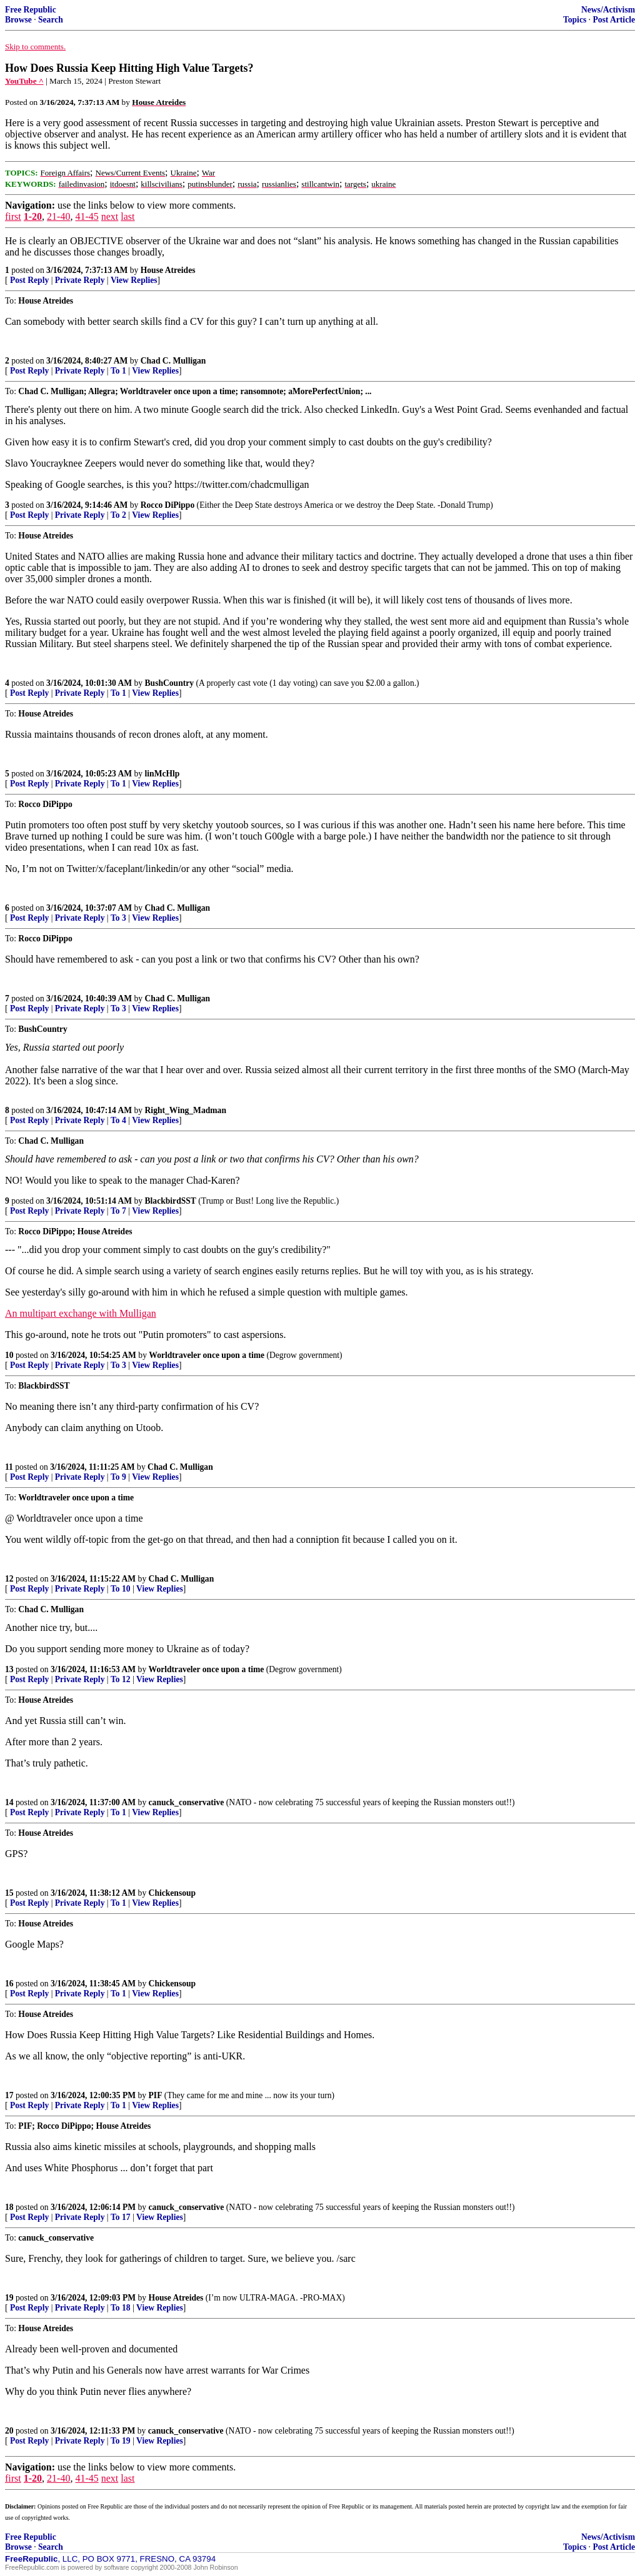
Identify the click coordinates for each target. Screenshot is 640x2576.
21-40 (58, 216)
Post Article (613, 19)
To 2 (118, 515)
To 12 (121, 1679)
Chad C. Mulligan (173, 360)
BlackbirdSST (170, 1201)
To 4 (118, 1120)
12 (9, 1578)
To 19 (121, 2440)
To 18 (121, 2307)
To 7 (118, 1211)
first (13, 216)
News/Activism (608, 9)
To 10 (121, 1588)
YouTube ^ (24, 81)
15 (9, 1893)
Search (50, 19)
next (110, 216)
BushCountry (169, 683)
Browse (18, 19)
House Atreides (168, 270)
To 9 (118, 1477)
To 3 (118, 918)
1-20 (33, 216)
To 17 (121, 2217)
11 (9, 1467)
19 (9, 2297)
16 (9, 1983)
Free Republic (30, 9)
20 (9, 2430)
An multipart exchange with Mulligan (80, 1313)
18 (9, 2207)
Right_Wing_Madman (185, 1110)
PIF (155, 2095)
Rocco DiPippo (167, 505)
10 (9, 1355)
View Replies (134, 280)
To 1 (118, 370)
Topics (574, 19)
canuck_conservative (186, 1802)
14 (9, 1802)
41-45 (86, 216)
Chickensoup (172, 1893)
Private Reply (80, 280)
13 (9, 1669)
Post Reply (29, 280)
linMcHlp (162, 773)
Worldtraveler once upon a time (206, 1355)
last (127, 216)
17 (9, 2095)
